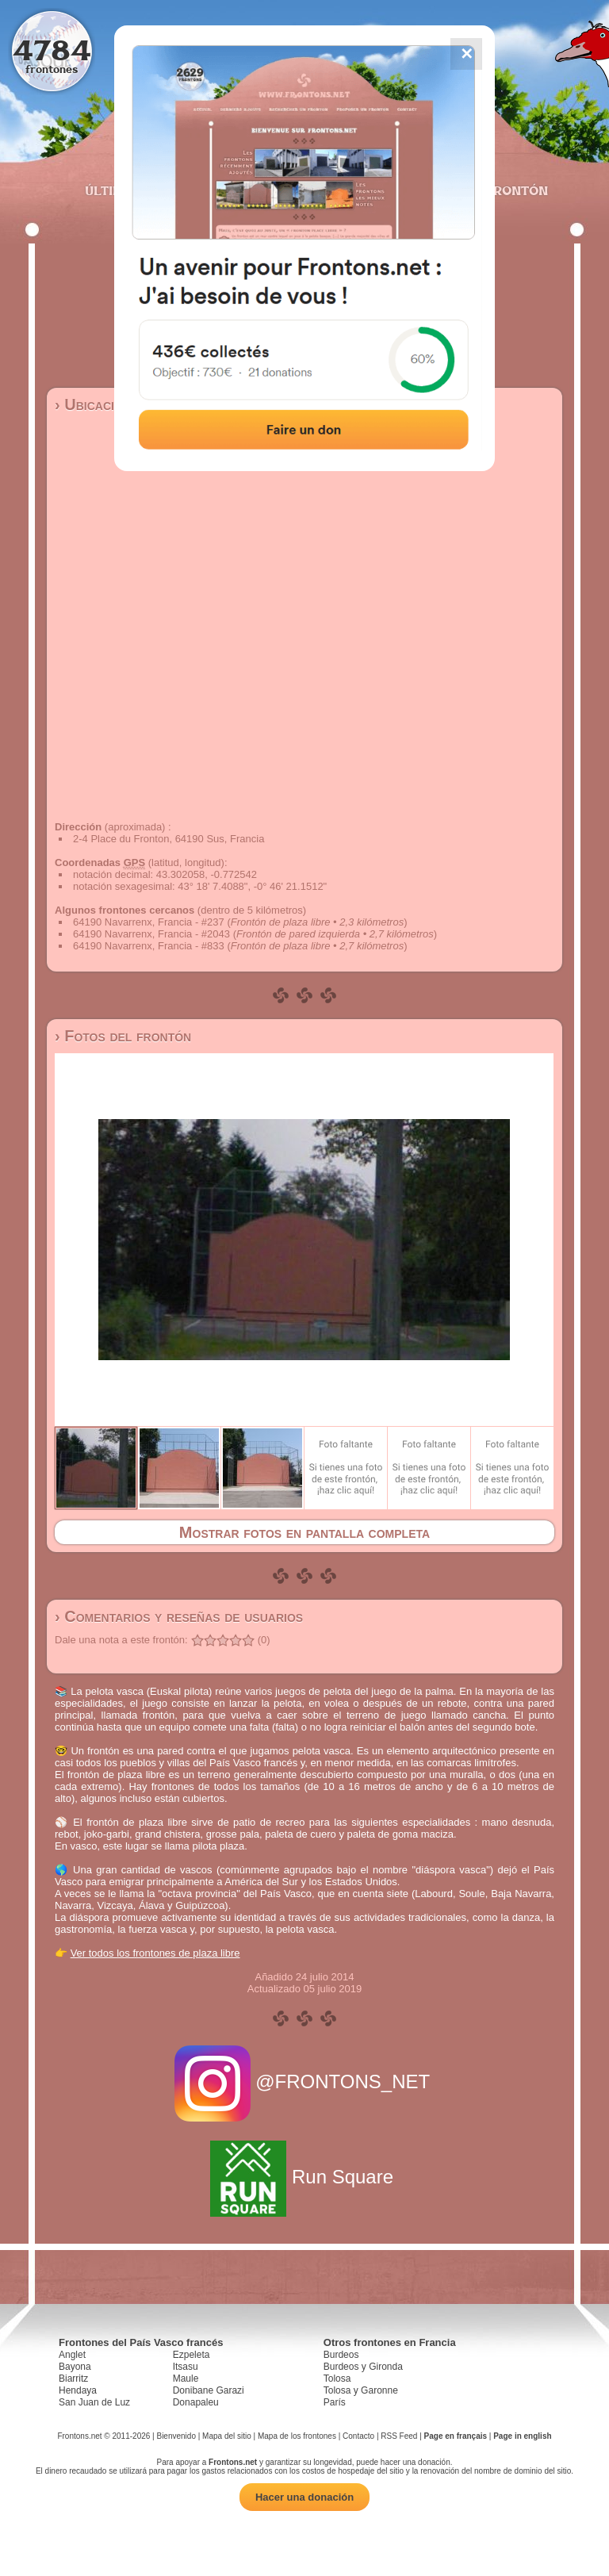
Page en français (455, 2436)
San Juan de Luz (94, 2402)
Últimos (113, 190)
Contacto (358, 2436)
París (335, 2402)
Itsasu (185, 2366)
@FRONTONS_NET (304, 2081)
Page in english (522, 2436)
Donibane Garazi (208, 2390)
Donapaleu (196, 2402)
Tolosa (337, 2378)
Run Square (304, 2176)
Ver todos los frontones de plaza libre (155, 1953)
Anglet (72, 2354)
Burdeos (341, 2354)
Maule (186, 2378)
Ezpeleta (191, 2354)
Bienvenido (175, 2436)
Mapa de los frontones (297, 2436)
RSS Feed (399, 2436)
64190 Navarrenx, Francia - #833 (148, 946)
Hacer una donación (304, 2497)
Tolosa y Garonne (361, 2390)
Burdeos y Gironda (363, 2366)
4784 (52, 49)
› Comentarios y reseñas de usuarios (179, 1616)
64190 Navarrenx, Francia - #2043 (151, 934)
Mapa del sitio (226, 2436)
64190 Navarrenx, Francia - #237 (148, 922)
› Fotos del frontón (123, 1036)
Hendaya (78, 2390)
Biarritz (73, 2378)
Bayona (75, 2366)
